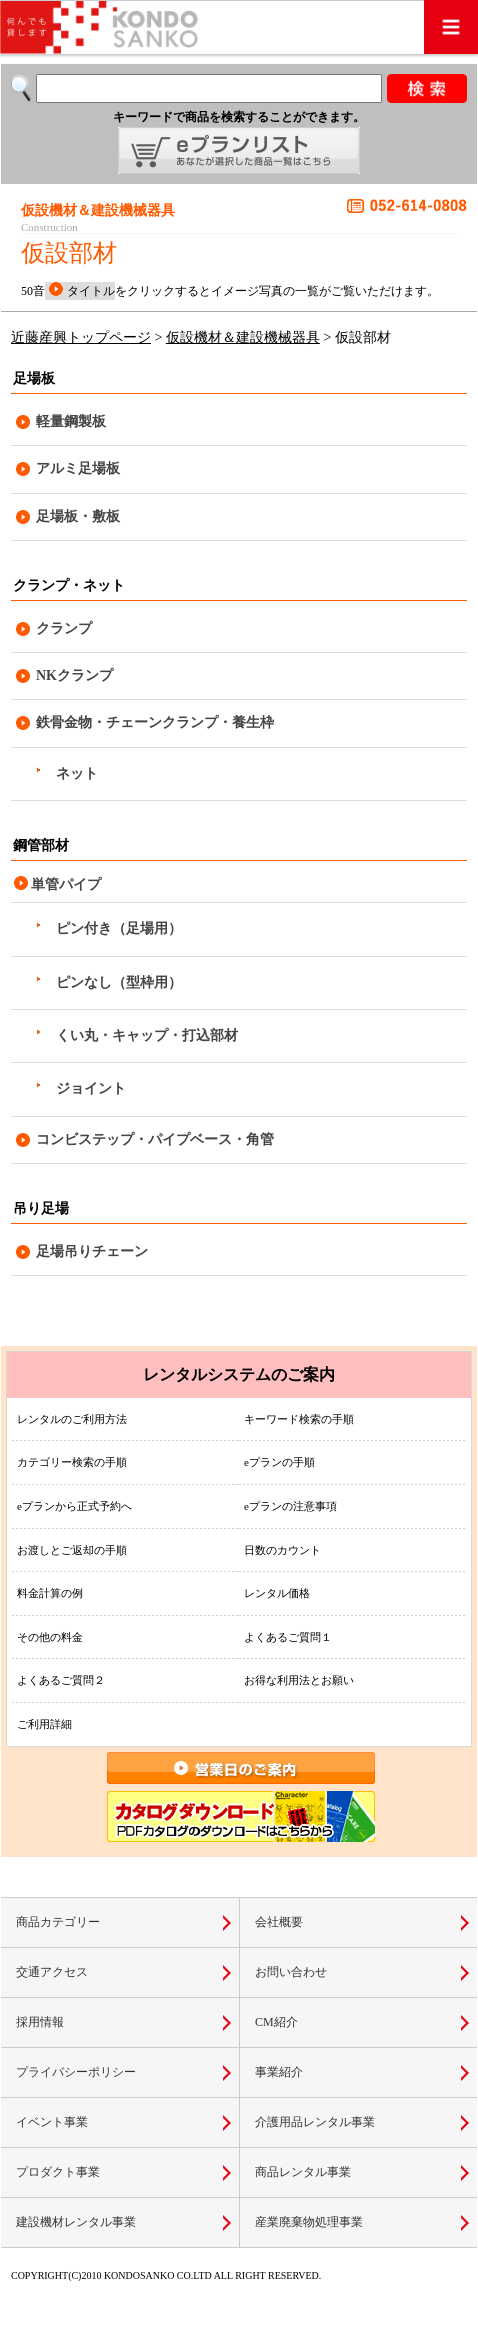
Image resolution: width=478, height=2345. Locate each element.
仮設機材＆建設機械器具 (243, 337)
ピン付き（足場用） (119, 928)
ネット (77, 773)
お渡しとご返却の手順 (72, 1550)
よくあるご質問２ (61, 1680)
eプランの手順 (279, 1462)
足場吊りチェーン (92, 1251)
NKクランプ (74, 675)
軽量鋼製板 (71, 421)
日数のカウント (282, 1550)
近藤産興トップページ (81, 337)
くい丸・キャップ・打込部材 (147, 1035)
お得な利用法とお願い (299, 1680)
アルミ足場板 (78, 468)
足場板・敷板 (78, 516)
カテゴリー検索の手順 (72, 1462)
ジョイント (91, 1088)
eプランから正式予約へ (74, 1506)
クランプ (64, 628)
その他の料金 (50, 1637)
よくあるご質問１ (288, 1637)
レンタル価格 (277, 1593)
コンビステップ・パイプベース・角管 (155, 1139)
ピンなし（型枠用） (119, 982)
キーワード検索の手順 (299, 1419)
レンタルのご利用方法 (72, 1419)
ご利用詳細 (44, 1724)
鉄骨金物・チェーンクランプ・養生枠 (155, 722)
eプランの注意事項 (290, 1506)
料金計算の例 (50, 1593)
